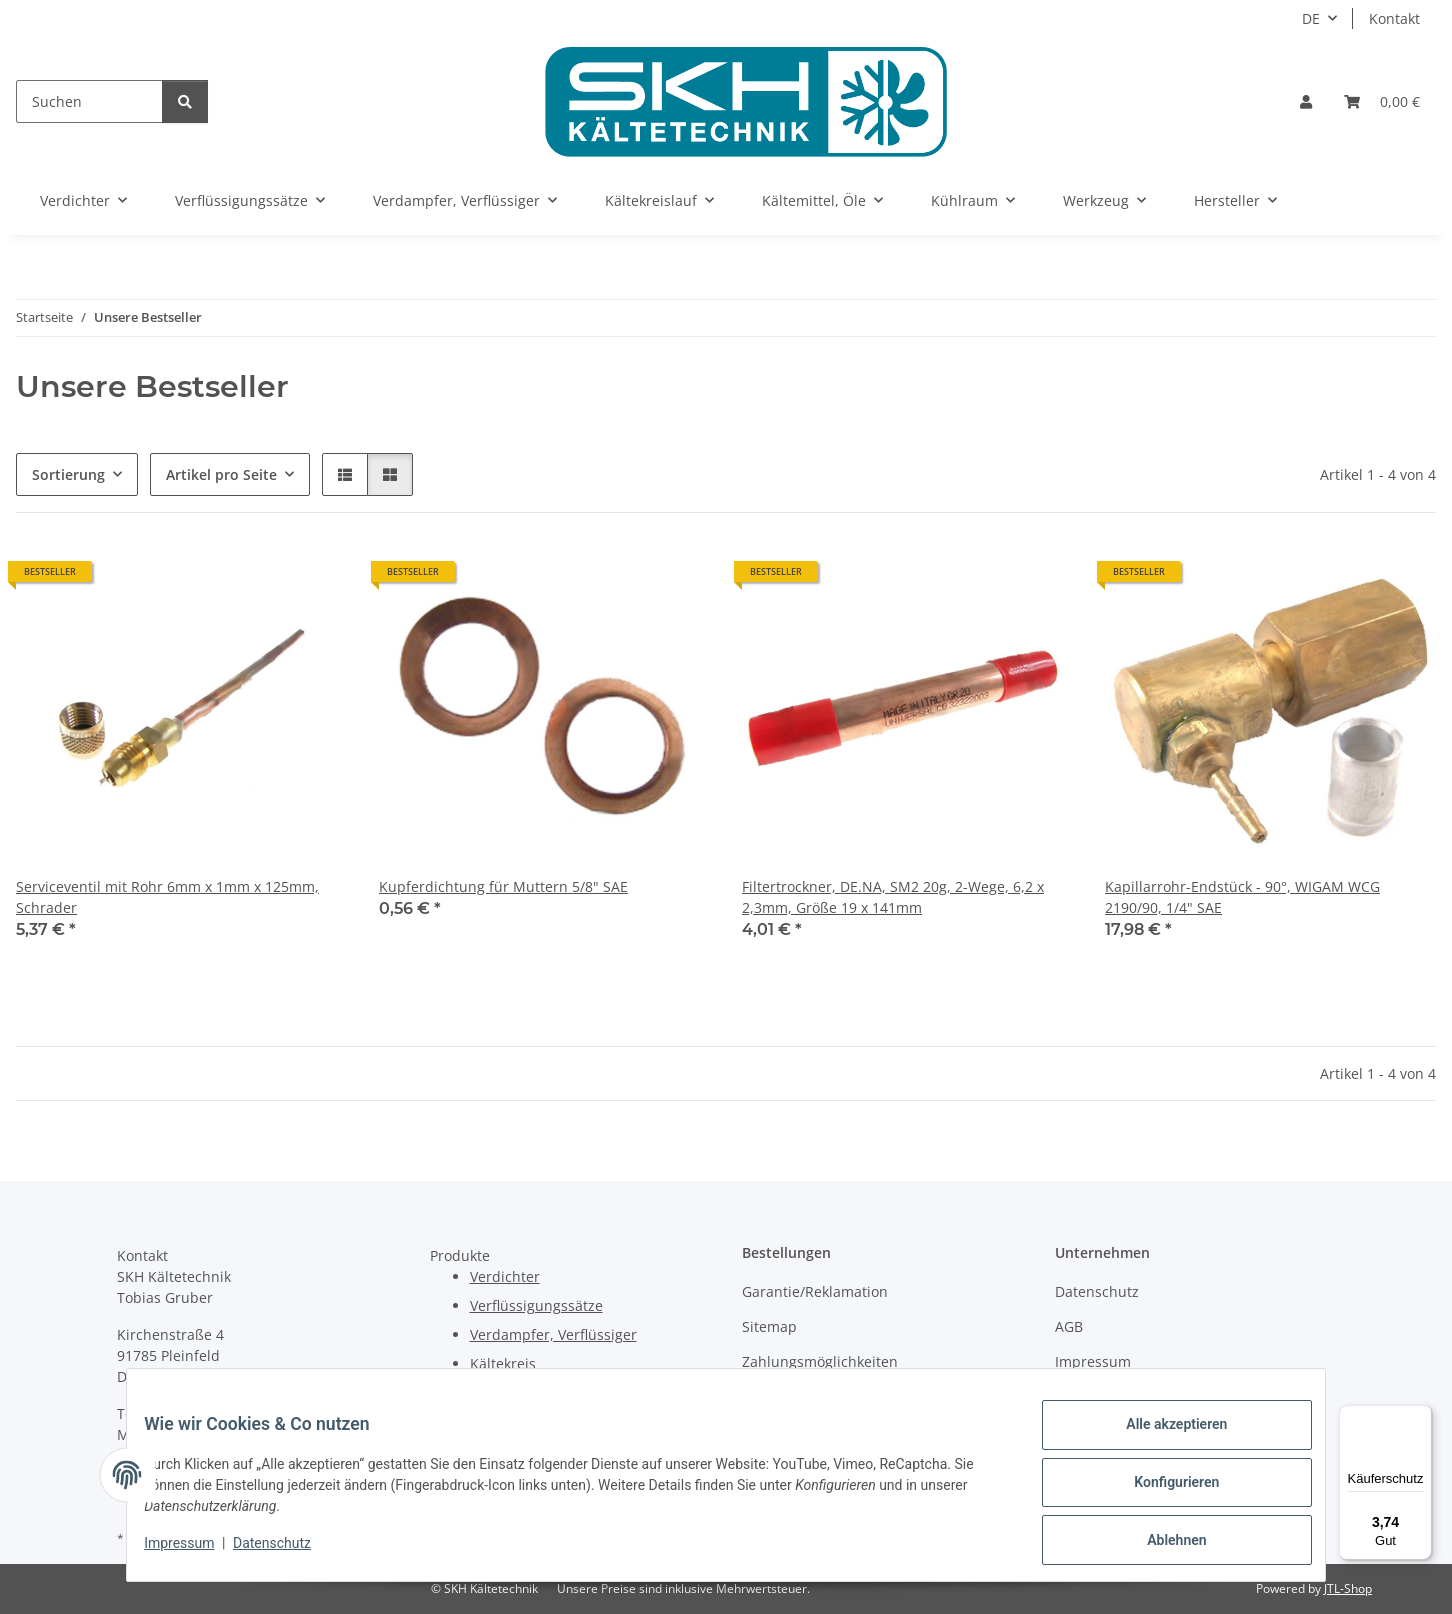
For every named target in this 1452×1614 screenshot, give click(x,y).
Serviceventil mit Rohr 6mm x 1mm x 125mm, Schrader (167, 897)
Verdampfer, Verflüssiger (553, 1334)
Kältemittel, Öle (522, 1392)
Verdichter (505, 1276)
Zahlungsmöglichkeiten (820, 1361)
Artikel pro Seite (221, 474)
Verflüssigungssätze (536, 1305)
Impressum (194, 1552)
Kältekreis (503, 1363)
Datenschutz (287, 1552)
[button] (1306, 101)
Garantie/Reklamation (815, 1291)
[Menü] (1420, 1417)
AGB (1069, 1326)
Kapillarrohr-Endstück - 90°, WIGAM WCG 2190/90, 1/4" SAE (1242, 897)
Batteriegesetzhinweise (1133, 1397)
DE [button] (1311, 18)
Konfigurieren (1161, 1491)
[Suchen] (89, 101)
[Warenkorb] (1382, 101)
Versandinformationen (817, 1397)
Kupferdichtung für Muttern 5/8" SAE (503, 886)
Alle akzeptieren (1161, 1439)
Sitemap (769, 1326)
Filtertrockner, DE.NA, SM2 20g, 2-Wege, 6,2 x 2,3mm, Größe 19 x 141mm (893, 897)
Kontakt (1394, 18)
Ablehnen (1161, 1543)
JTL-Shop (1348, 1588)
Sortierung (68, 474)
